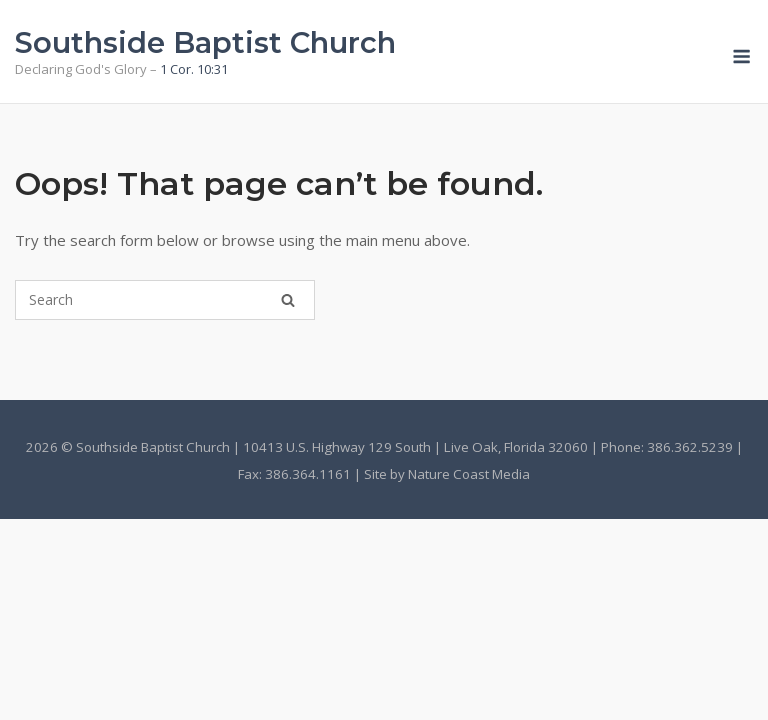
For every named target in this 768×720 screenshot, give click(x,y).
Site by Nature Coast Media (447, 474)
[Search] (288, 300)
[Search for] (165, 300)
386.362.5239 (690, 447)
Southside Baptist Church (205, 42)
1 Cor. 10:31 (194, 69)
